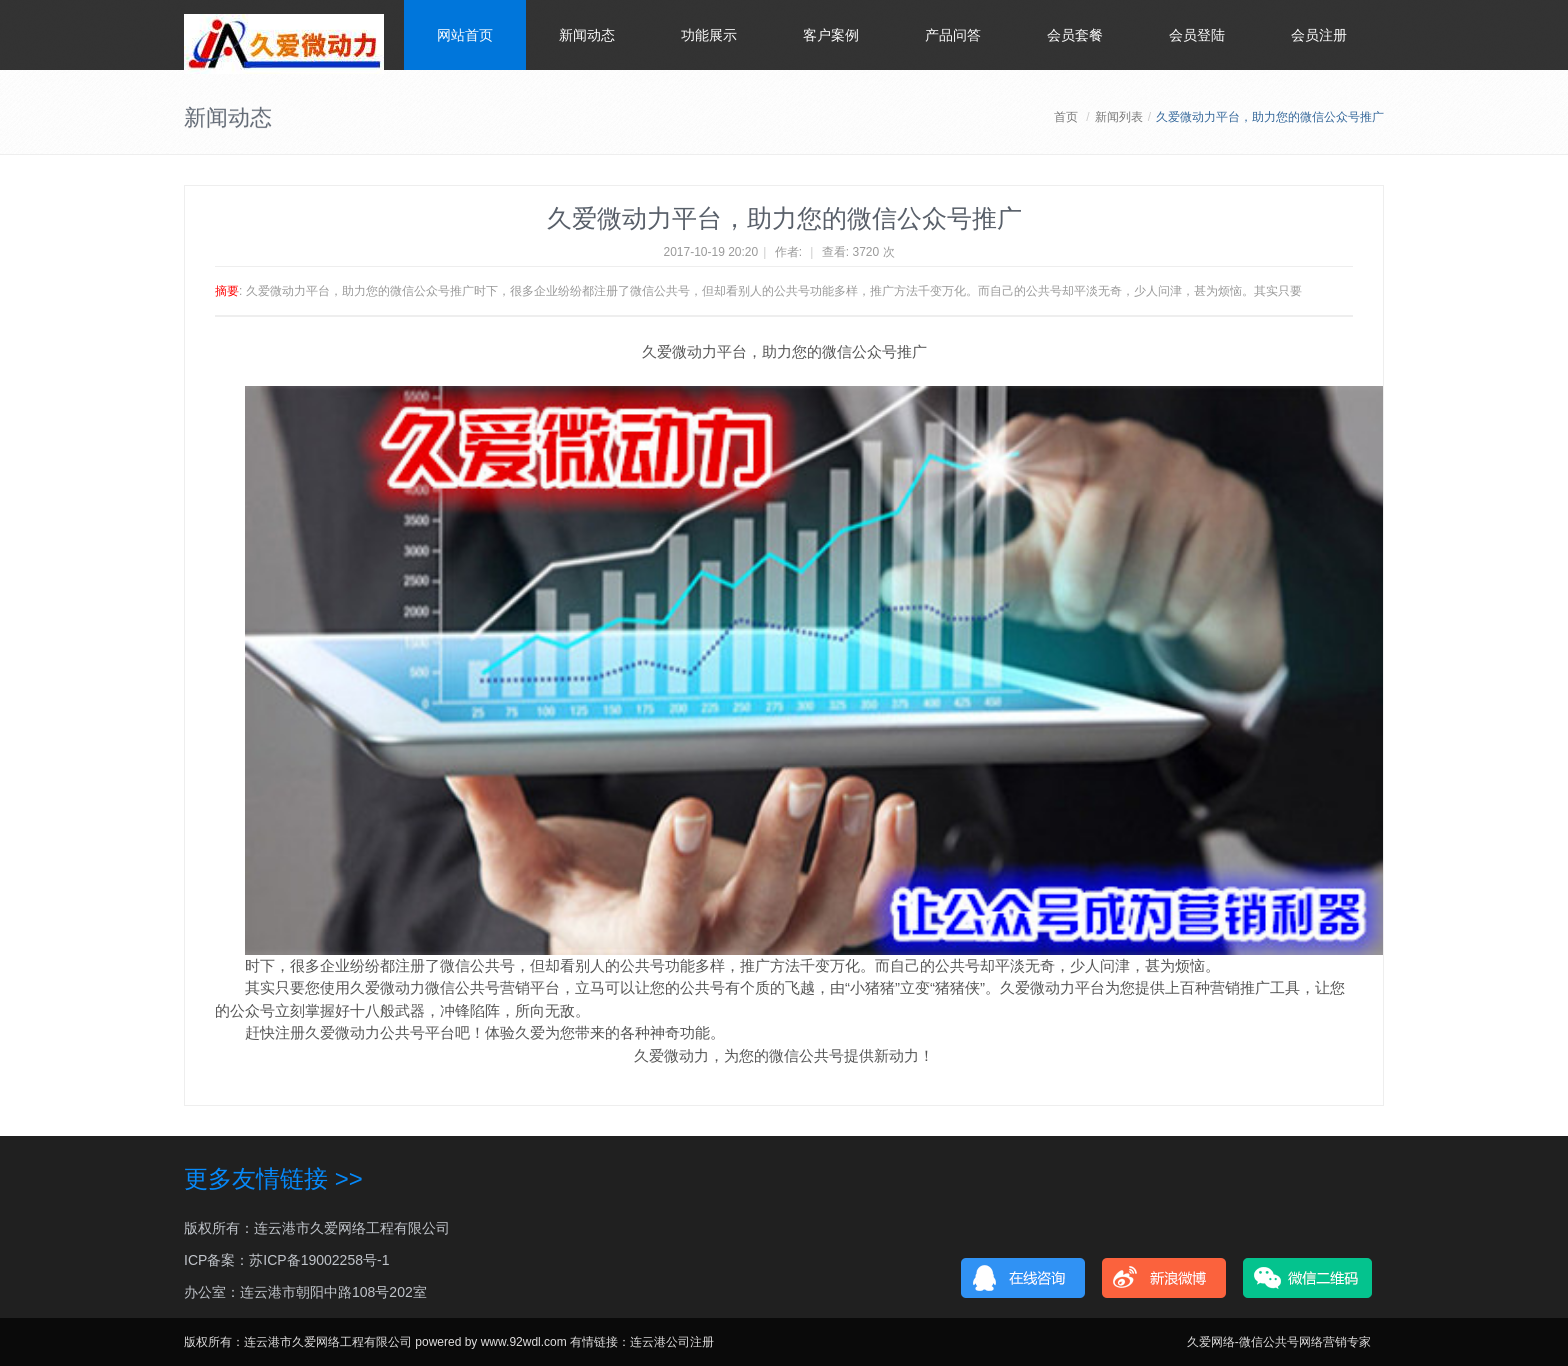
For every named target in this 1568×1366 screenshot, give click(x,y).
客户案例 (831, 35)
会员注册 (1319, 35)
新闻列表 (1119, 117)
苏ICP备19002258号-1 (319, 1260)
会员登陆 (1197, 35)
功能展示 (709, 35)
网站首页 (465, 35)
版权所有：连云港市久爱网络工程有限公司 (317, 1228)
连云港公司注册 (672, 1342)
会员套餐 (1075, 35)
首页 (1066, 117)
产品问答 (953, 35)
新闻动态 (587, 35)
